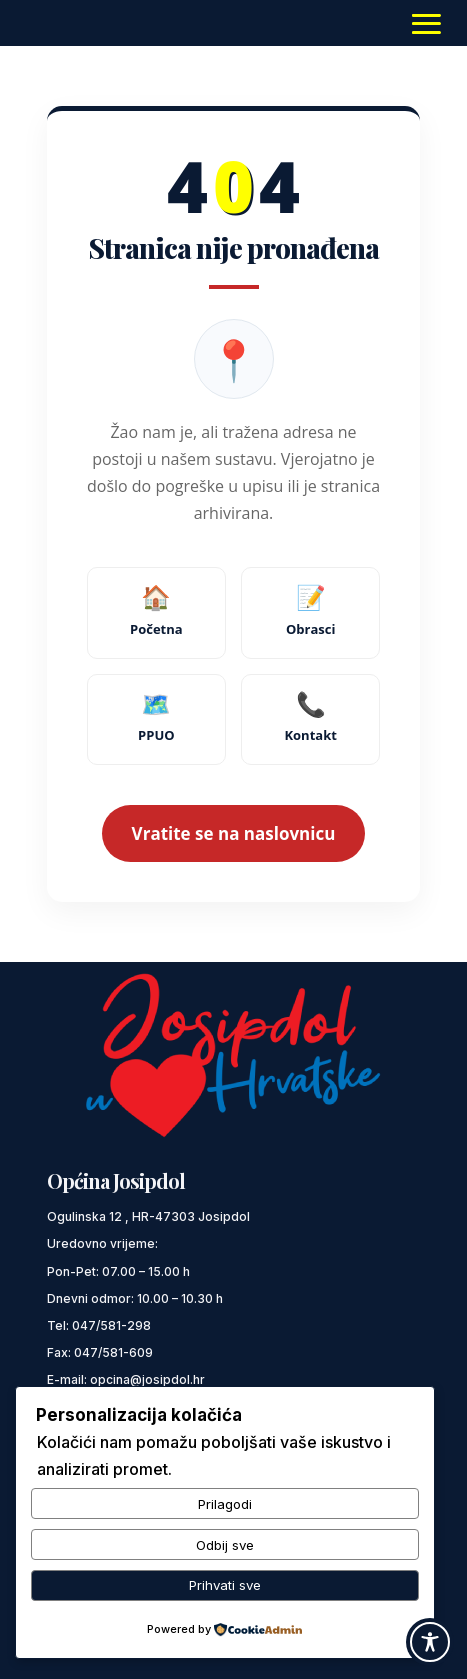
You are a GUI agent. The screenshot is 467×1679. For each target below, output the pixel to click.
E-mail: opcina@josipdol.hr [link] (126, 1379)
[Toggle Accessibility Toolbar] (430, 1642)
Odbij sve (225, 1545)
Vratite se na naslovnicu (234, 833)
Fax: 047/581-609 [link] (100, 1352)
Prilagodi (225, 1504)
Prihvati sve (225, 1585)
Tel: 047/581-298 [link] (99, 1325)
